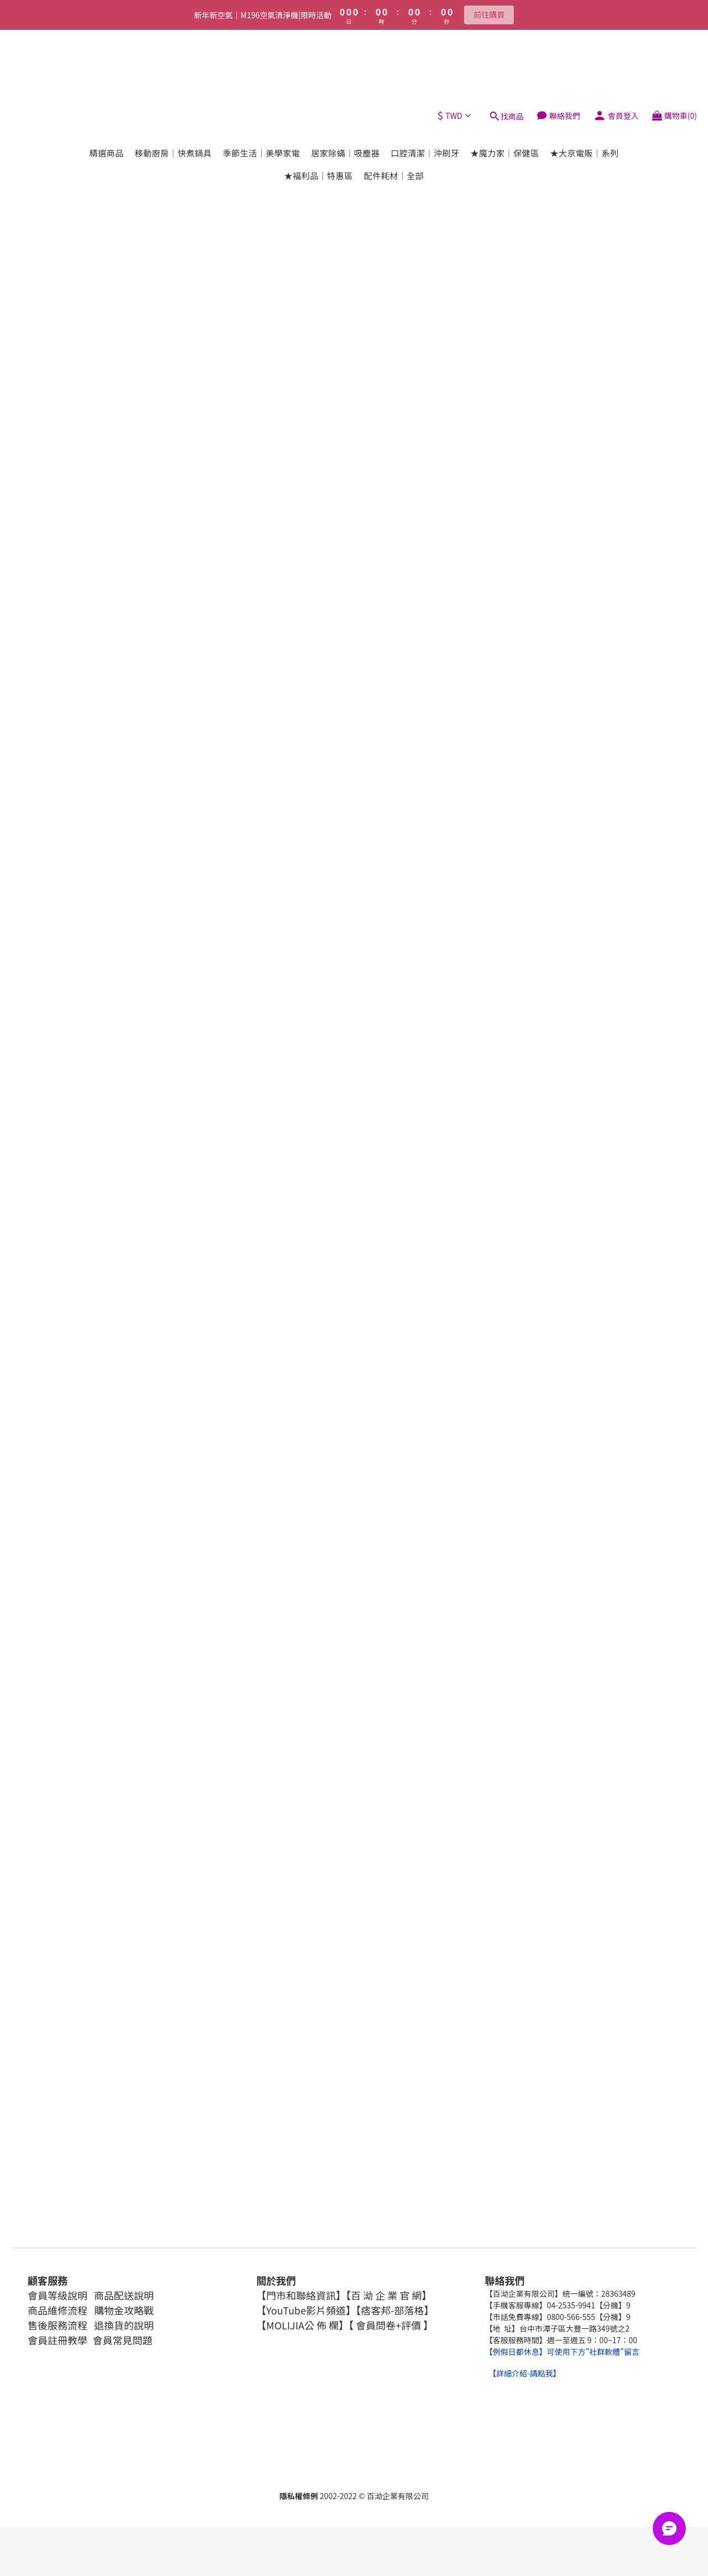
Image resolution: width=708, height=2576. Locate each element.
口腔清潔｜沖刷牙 (425, 79)
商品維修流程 (57, 2310)
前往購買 (488, 14)
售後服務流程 (57, 2325)
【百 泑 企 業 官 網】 (388, 2295)
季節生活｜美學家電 (261, 79)
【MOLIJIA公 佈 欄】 (302, 2325)
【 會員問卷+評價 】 (390, 2325)
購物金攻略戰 (123, 2310)
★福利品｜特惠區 (318, 101)
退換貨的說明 (124, 2325)
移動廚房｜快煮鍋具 (173, 79)
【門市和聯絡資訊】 (301, 2295)
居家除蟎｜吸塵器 (345, 79)
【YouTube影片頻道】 (306, 2310)
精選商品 (106, 79)
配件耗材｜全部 (394, 101)
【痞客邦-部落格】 (395, 2310)
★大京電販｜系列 (584, 79)
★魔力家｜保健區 (505, 79)
